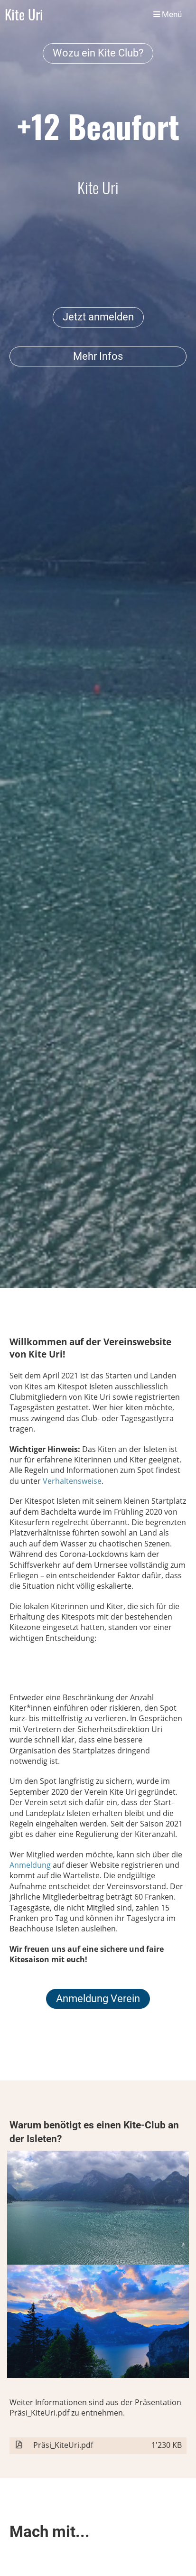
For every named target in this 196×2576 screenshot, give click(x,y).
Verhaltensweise (72, 1481)
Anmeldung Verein (98, 1999)
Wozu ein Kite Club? (98, 53)
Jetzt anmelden (98, 317)
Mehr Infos (98, 356)
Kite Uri (24, 14)
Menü (167, 14)
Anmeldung (31, 1865)
